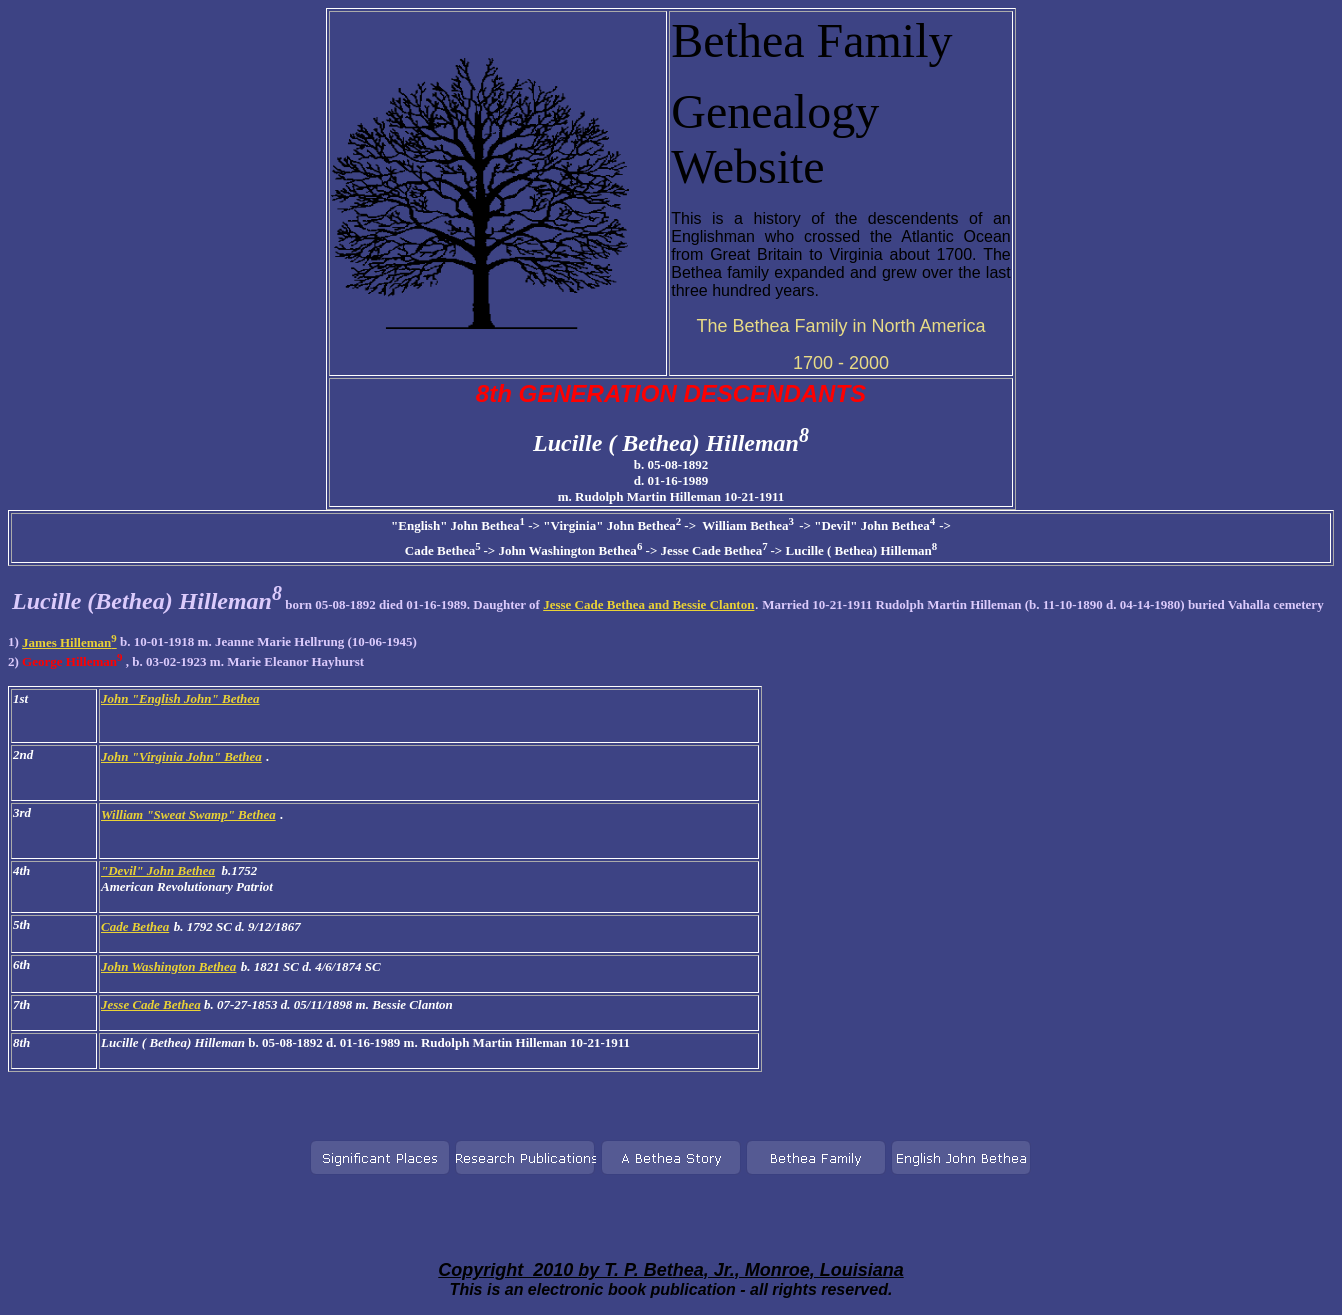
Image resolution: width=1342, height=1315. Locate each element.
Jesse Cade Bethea (151, 1004)
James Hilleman (69, 642)
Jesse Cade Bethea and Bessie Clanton (648, 604)
